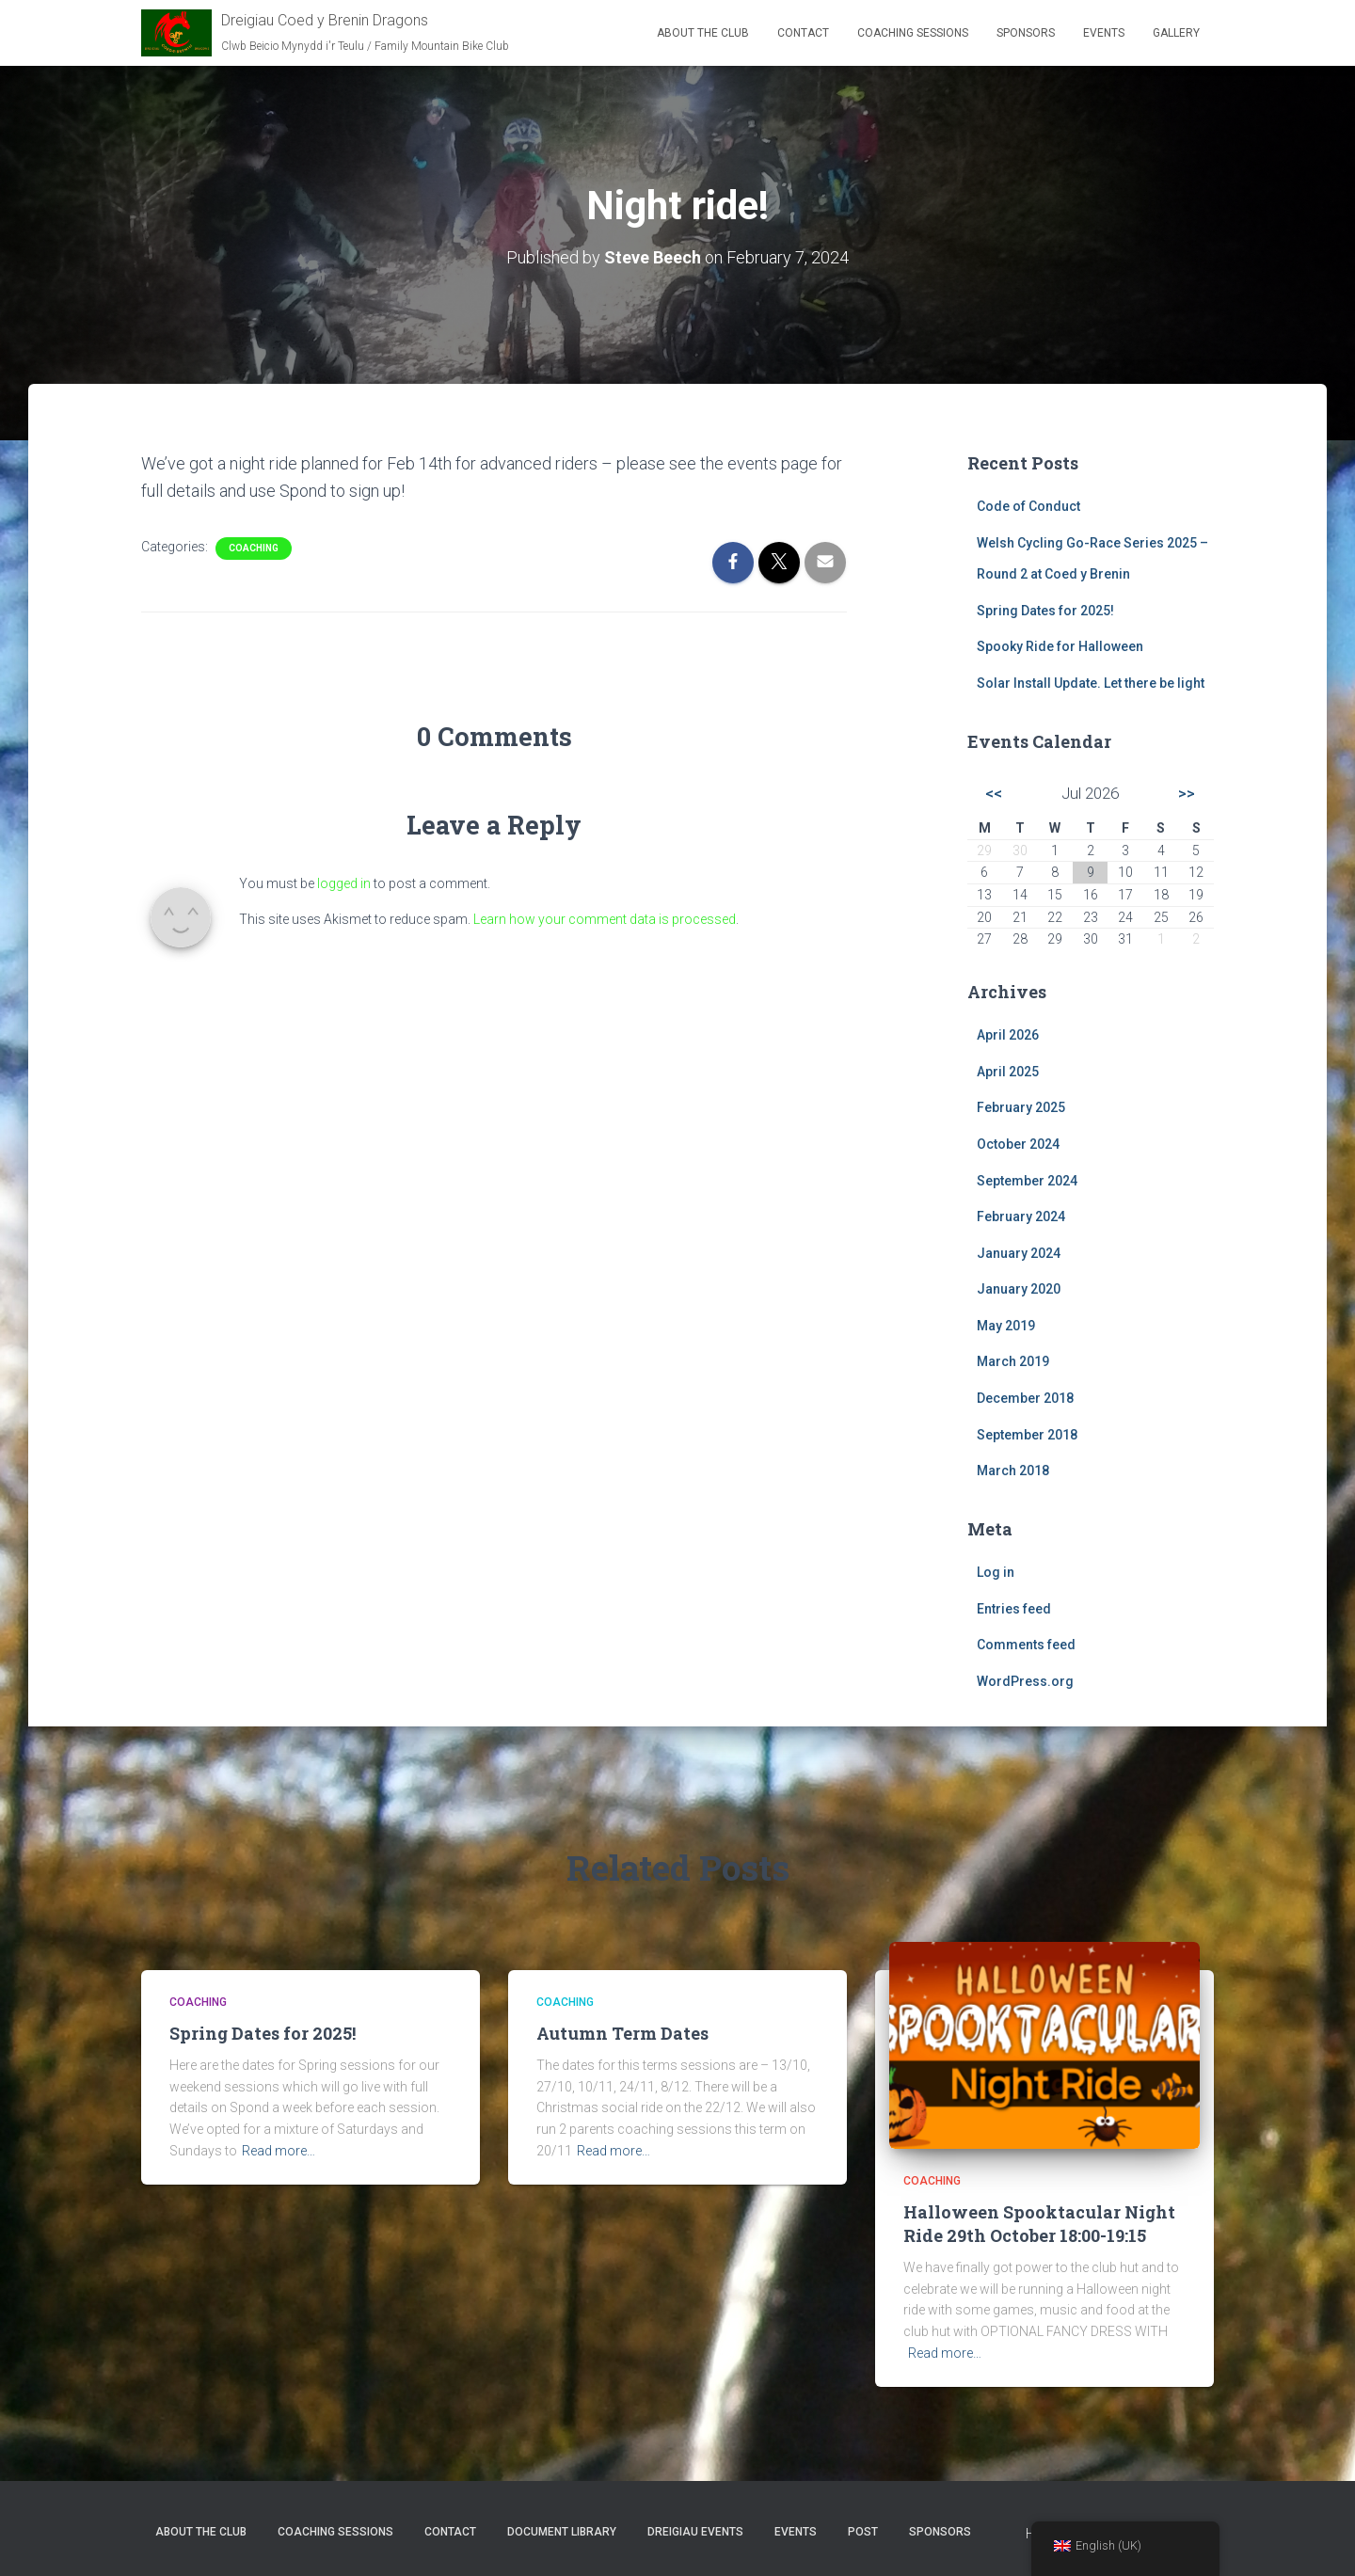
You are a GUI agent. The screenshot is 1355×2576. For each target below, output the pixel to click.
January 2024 (1018, 1253)
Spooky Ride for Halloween (1060, 646)
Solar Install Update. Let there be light (1090, 683)
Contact (803, 33)
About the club (703, 33)
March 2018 (1013, 1470)
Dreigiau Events (695, 2531)
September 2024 (1027, 1180)
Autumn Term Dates (622, 2033)
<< (993, 793)
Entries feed (1014, 1608)
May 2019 (1006, 1325)
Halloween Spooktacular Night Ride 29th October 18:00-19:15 (1039, 2224)
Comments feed (1026, 1644)
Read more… (278, 2150)
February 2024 (1021, 1216)
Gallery (1176, 33)
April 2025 (1008, 1071)
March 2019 (1013, 1361)
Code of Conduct (1028, 506)
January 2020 (1018, 1288)
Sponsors (1025, 33)
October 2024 (1018, 1144)
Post (863, 2531)
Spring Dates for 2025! (1045, 610)
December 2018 (1025, 1398)
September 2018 (1027, 1434)
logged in (344, 883)
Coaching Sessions (912, 33)
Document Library (561, 2531)
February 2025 (1021, 1107)
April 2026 (1008, 1034)
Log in (995, 1572)
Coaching (254, 548)
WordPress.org (1025, 1681)
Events (1103, 33)
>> (1186, 793)
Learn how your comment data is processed (604, 919)
